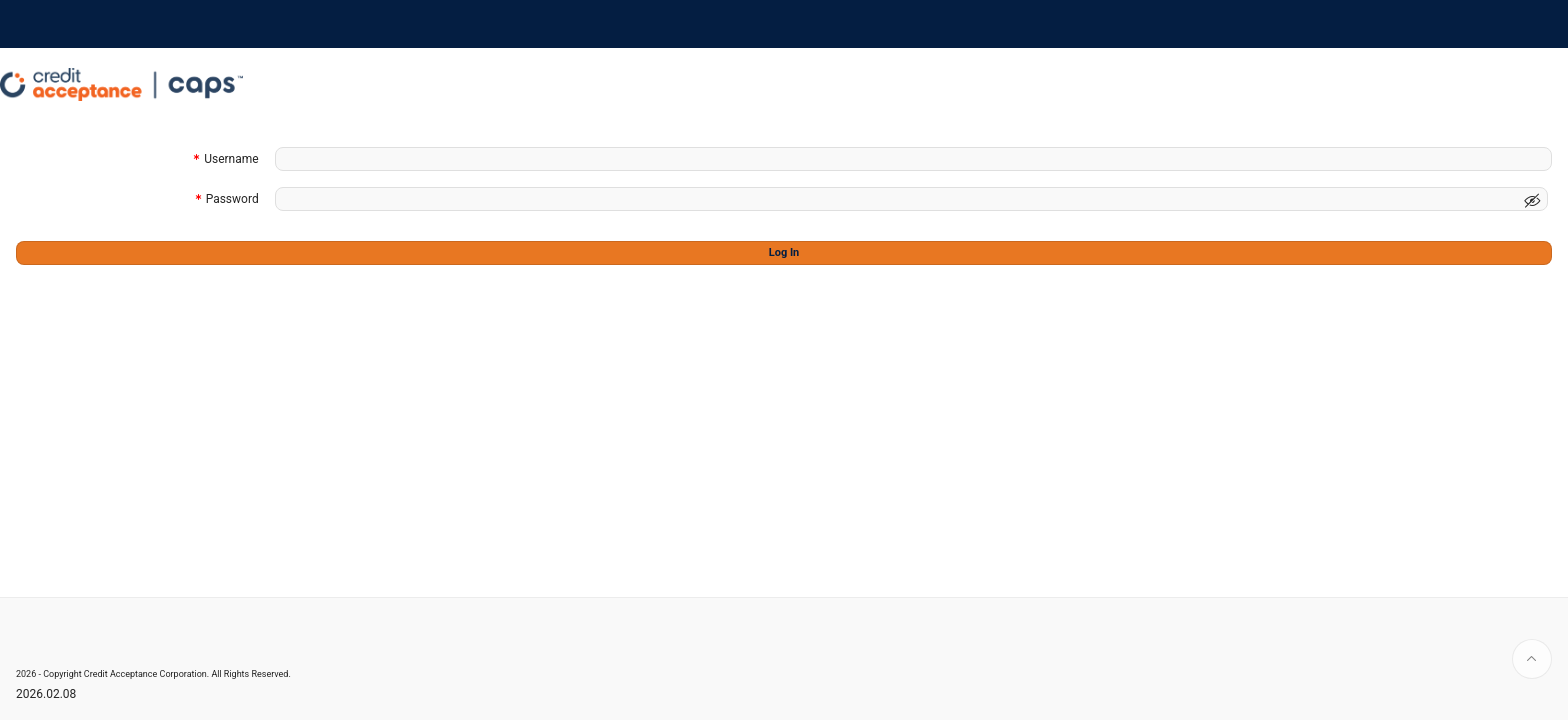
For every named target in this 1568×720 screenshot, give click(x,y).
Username (231, 160)
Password (232, 200)
